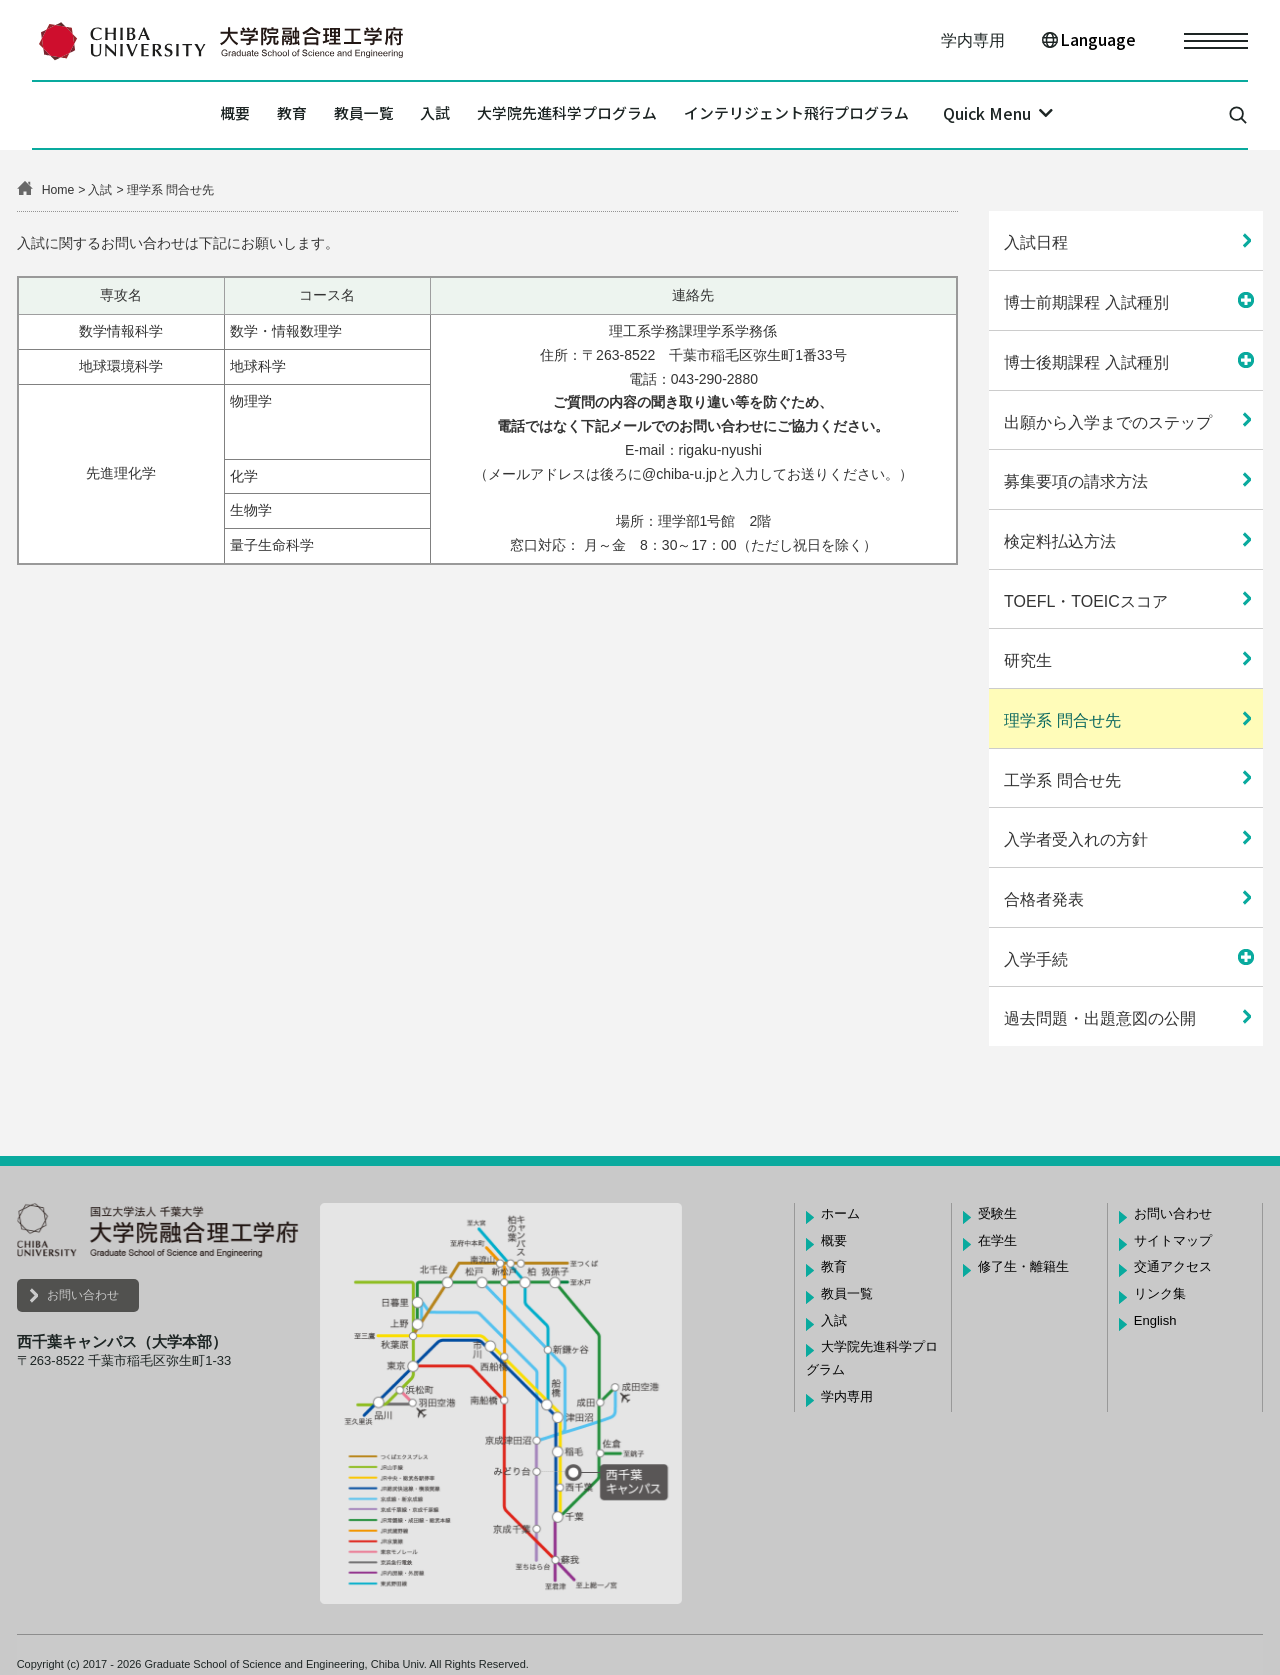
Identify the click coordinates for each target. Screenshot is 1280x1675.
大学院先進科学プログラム (581, 115)
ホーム (840, 1213)
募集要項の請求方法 (1076, 481)
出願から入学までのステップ (1108, 422)
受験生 (997, 1213)
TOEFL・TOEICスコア (1086, 601)
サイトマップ (1173, 1240)
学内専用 (973, 40)
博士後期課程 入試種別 (1086, 362)
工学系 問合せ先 (1062, 780)
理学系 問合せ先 (1062, 720)
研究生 (1028, 660)
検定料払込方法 (1060, 541)
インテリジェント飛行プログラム (864, 115)
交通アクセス (1173, 1266)
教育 (225, 115)
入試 (415, 115)
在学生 (997, 1240)
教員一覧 (320, 115)
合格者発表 (1044, 899)
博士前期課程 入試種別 (1086, 302)
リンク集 (1160, 1293)
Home (58, 190)
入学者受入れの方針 (1076, 839)
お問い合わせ (83, 1295)
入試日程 (1036, 242)
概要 (148, 115)
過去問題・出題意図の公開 (1100, 1018)
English (1155, 1320)
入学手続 (1036, 959)
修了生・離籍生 (1023, 1266)
